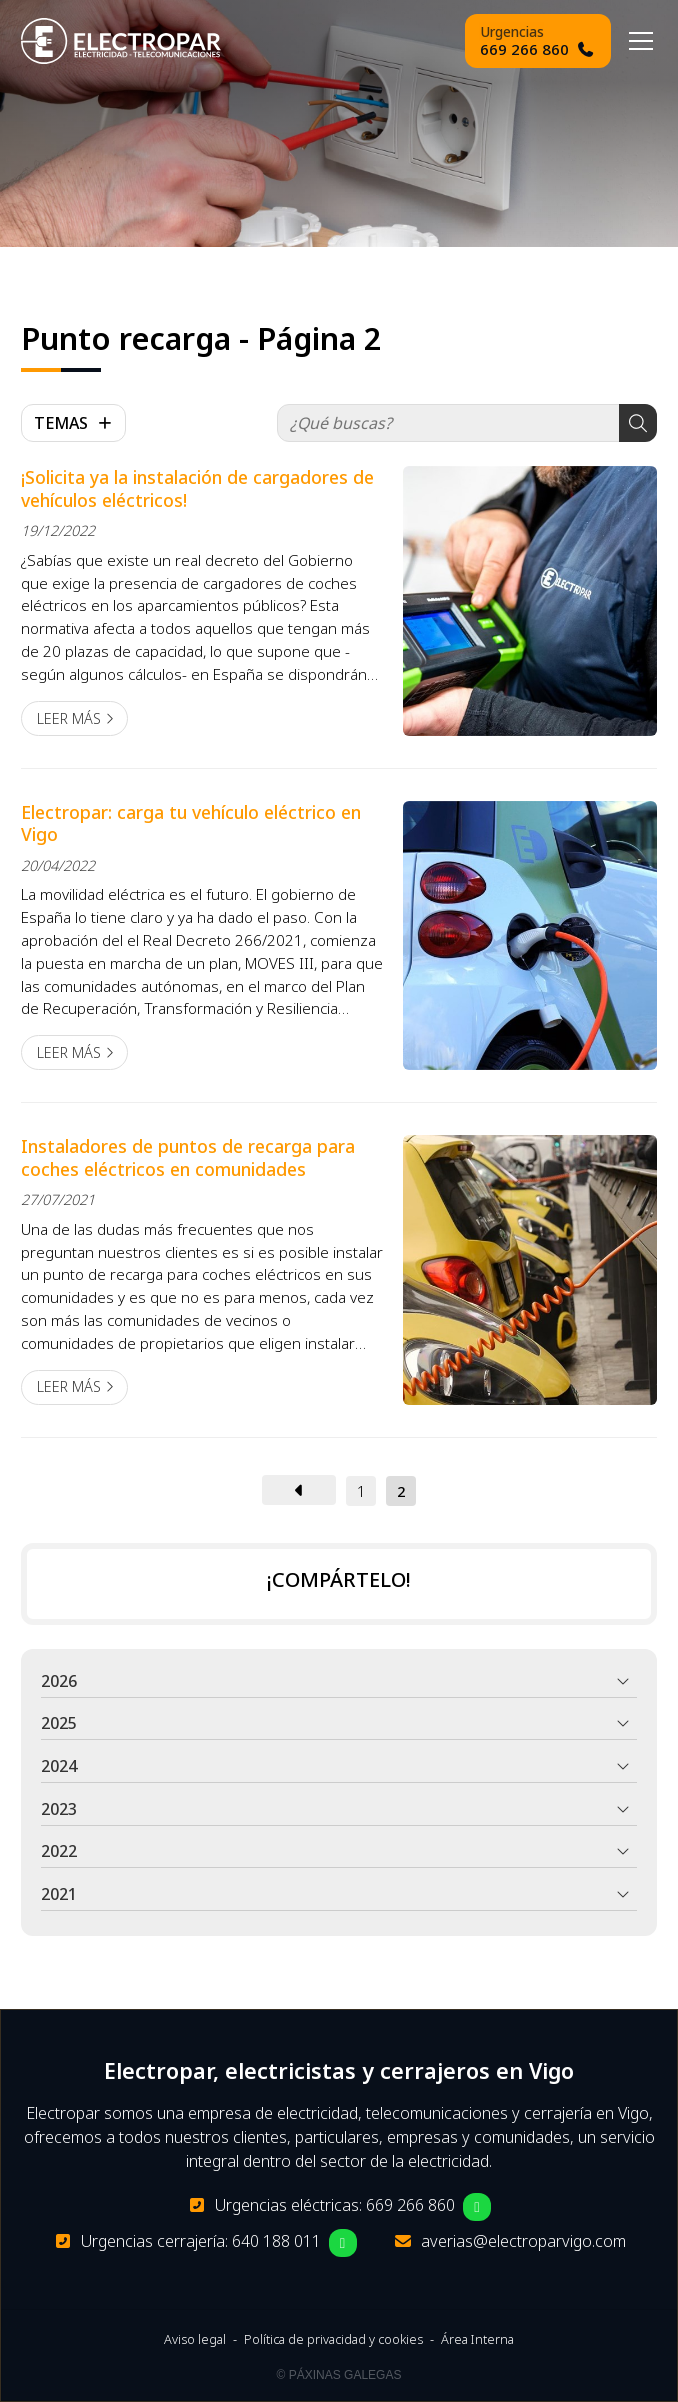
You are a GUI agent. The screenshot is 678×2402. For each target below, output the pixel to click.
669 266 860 (410, 2205)
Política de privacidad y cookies (333, 2339)
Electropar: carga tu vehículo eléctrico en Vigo (191, 823)
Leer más (69, 718)
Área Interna (477, 2339)
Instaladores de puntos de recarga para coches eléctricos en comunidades (188, 1157)
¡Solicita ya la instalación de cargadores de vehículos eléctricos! (197, 488)
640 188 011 (276, 2241)
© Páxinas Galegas (339, 2375)
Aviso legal (195, 2339)
